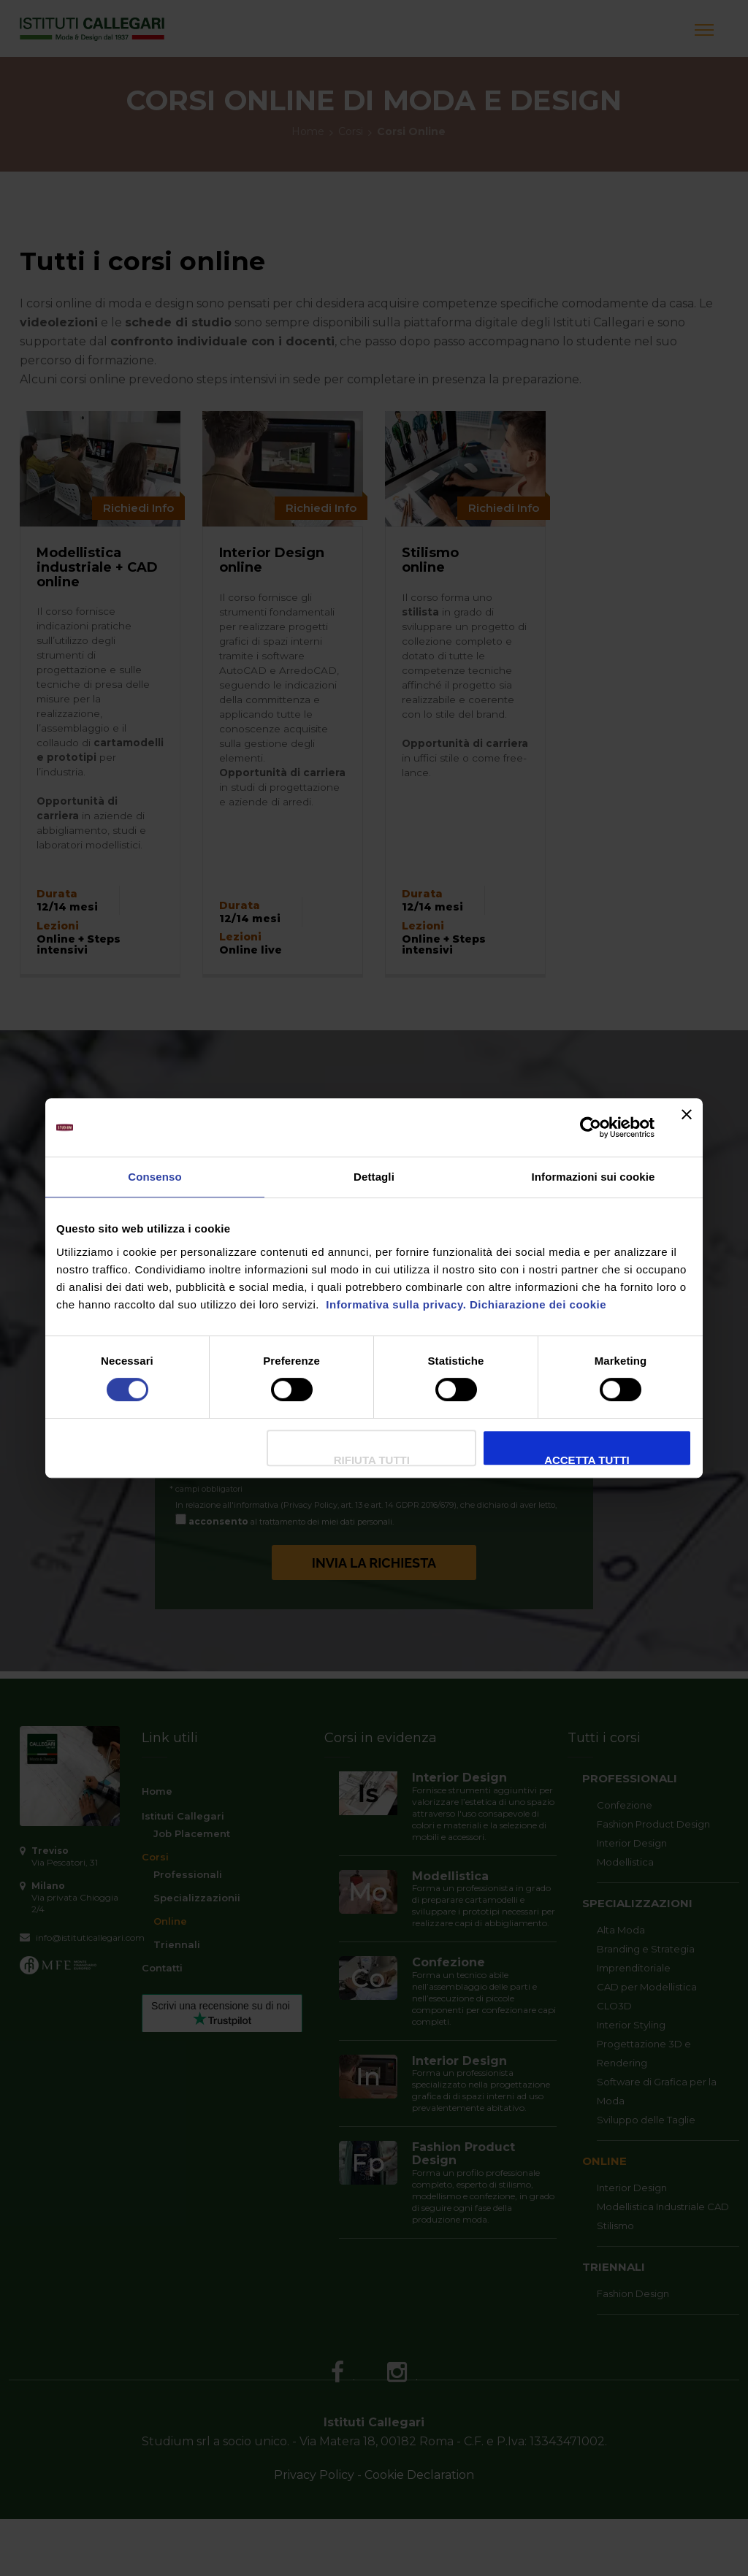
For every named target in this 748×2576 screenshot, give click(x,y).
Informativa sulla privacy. (395, 1304)
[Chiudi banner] (687, 1127)
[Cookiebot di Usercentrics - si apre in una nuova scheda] (590, 1127)
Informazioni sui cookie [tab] (593, 1176)
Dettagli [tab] (374, 1176)
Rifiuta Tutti (372, 1460)
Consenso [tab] (154, 1176)
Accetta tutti (587, 1460)
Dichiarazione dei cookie (538, 1304)
